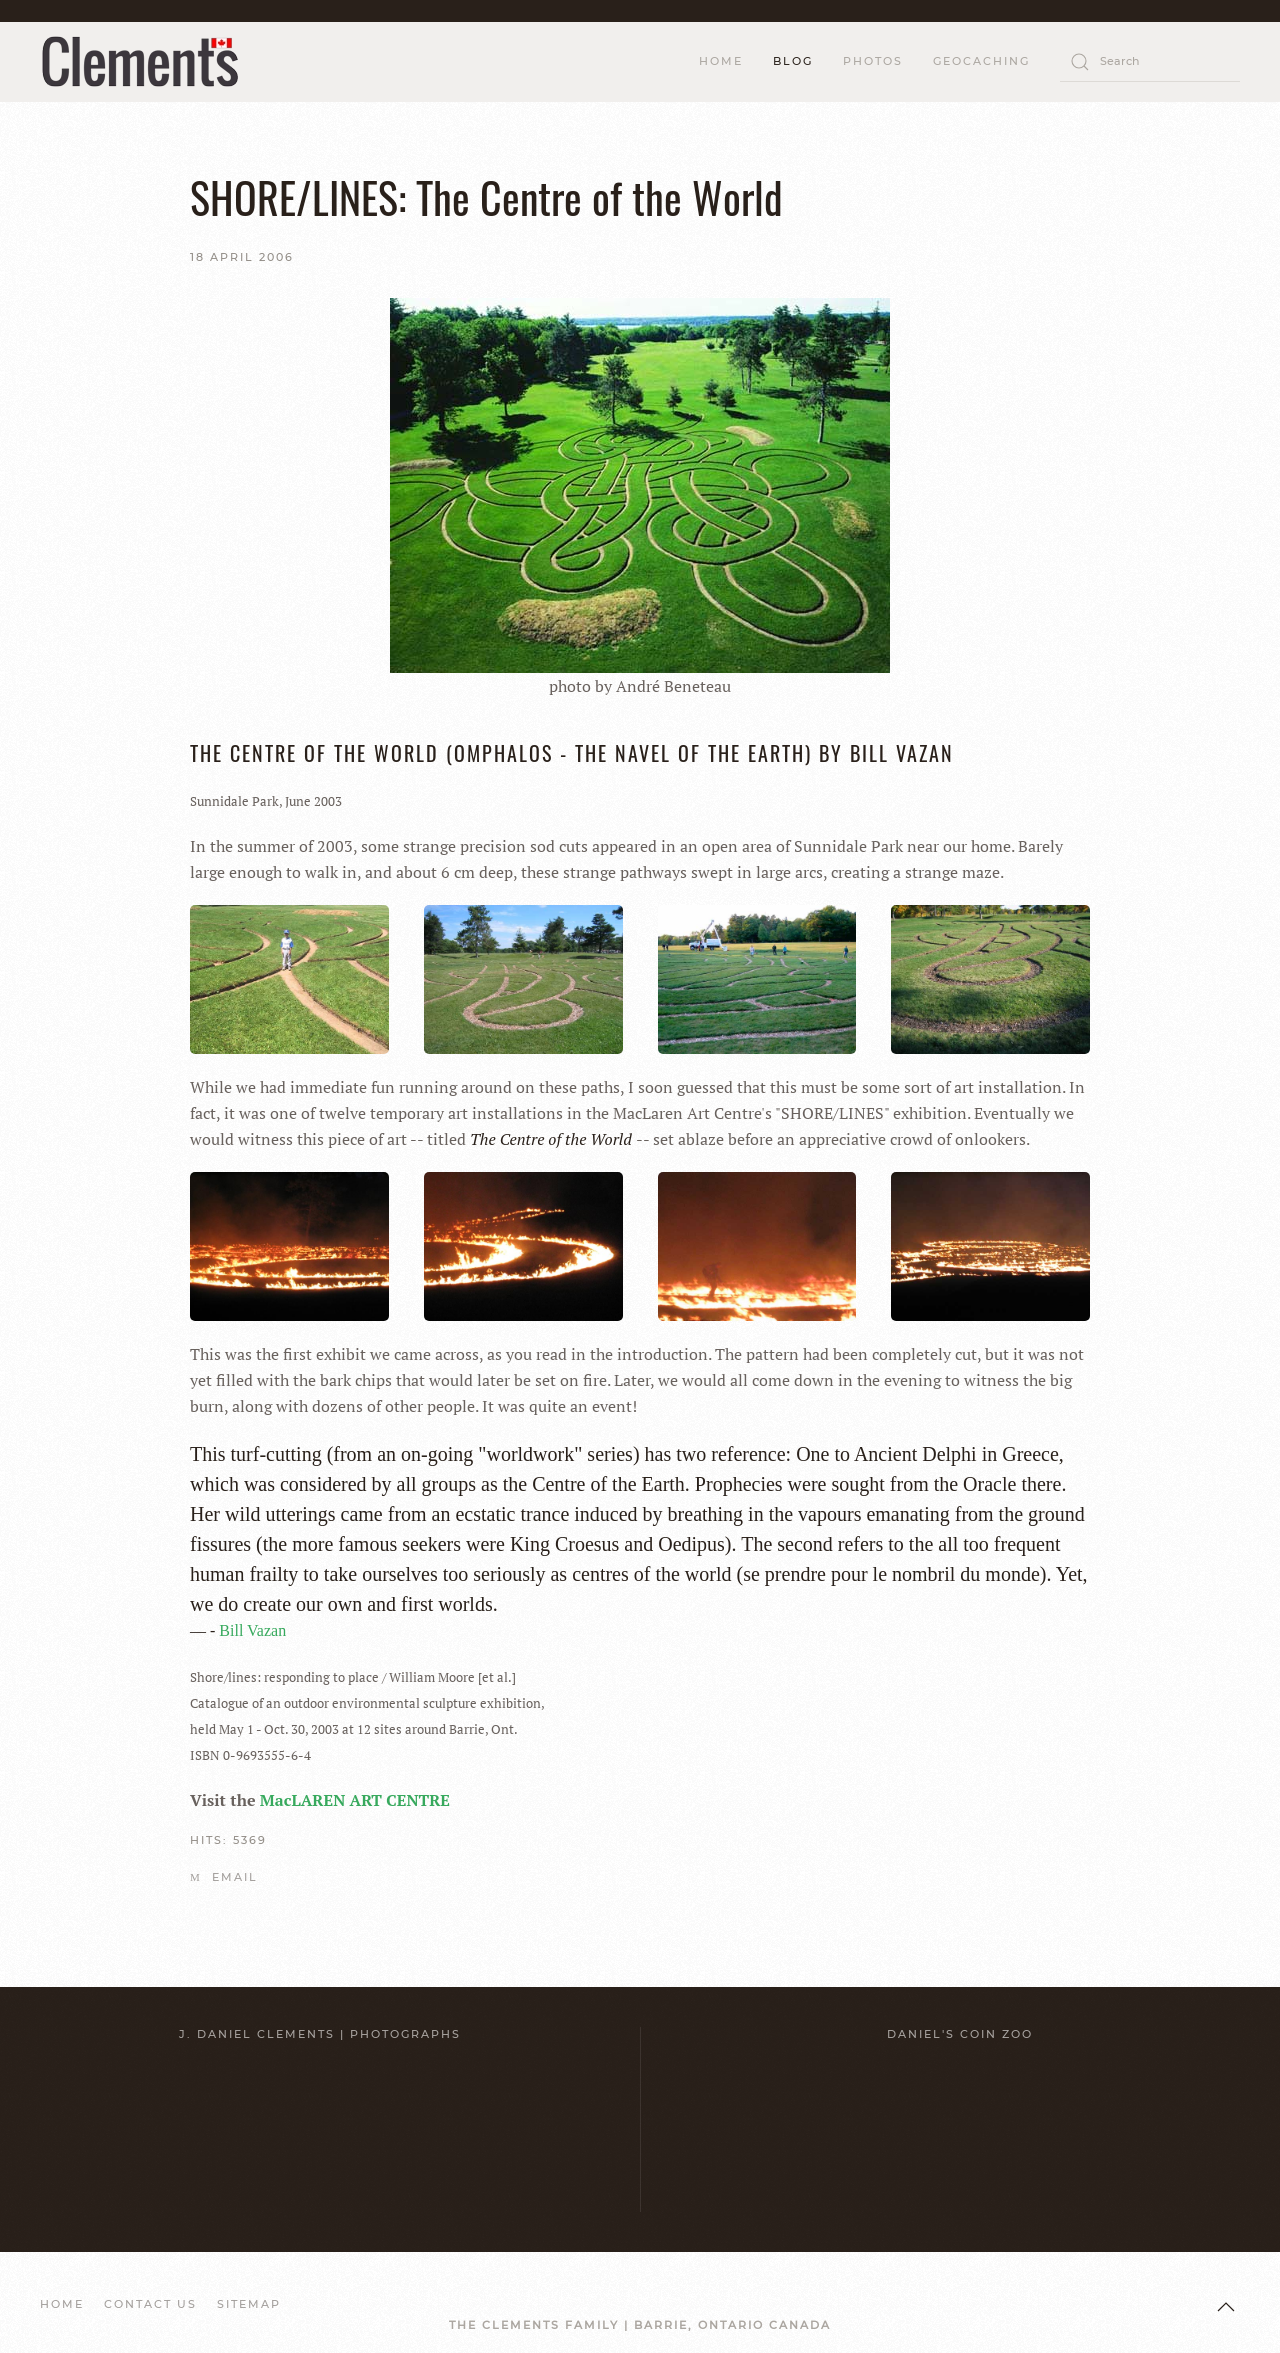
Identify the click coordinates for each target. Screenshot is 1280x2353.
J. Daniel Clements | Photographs (320, 2034)
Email (224, 1877)
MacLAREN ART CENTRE (355, 1800)
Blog (793, 61)
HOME (721, 61)
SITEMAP (249, 2304)
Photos (873, 61)
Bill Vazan (252, 1630)
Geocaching (981, 61)
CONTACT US (150, 2304)
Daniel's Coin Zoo (960, 2034)
